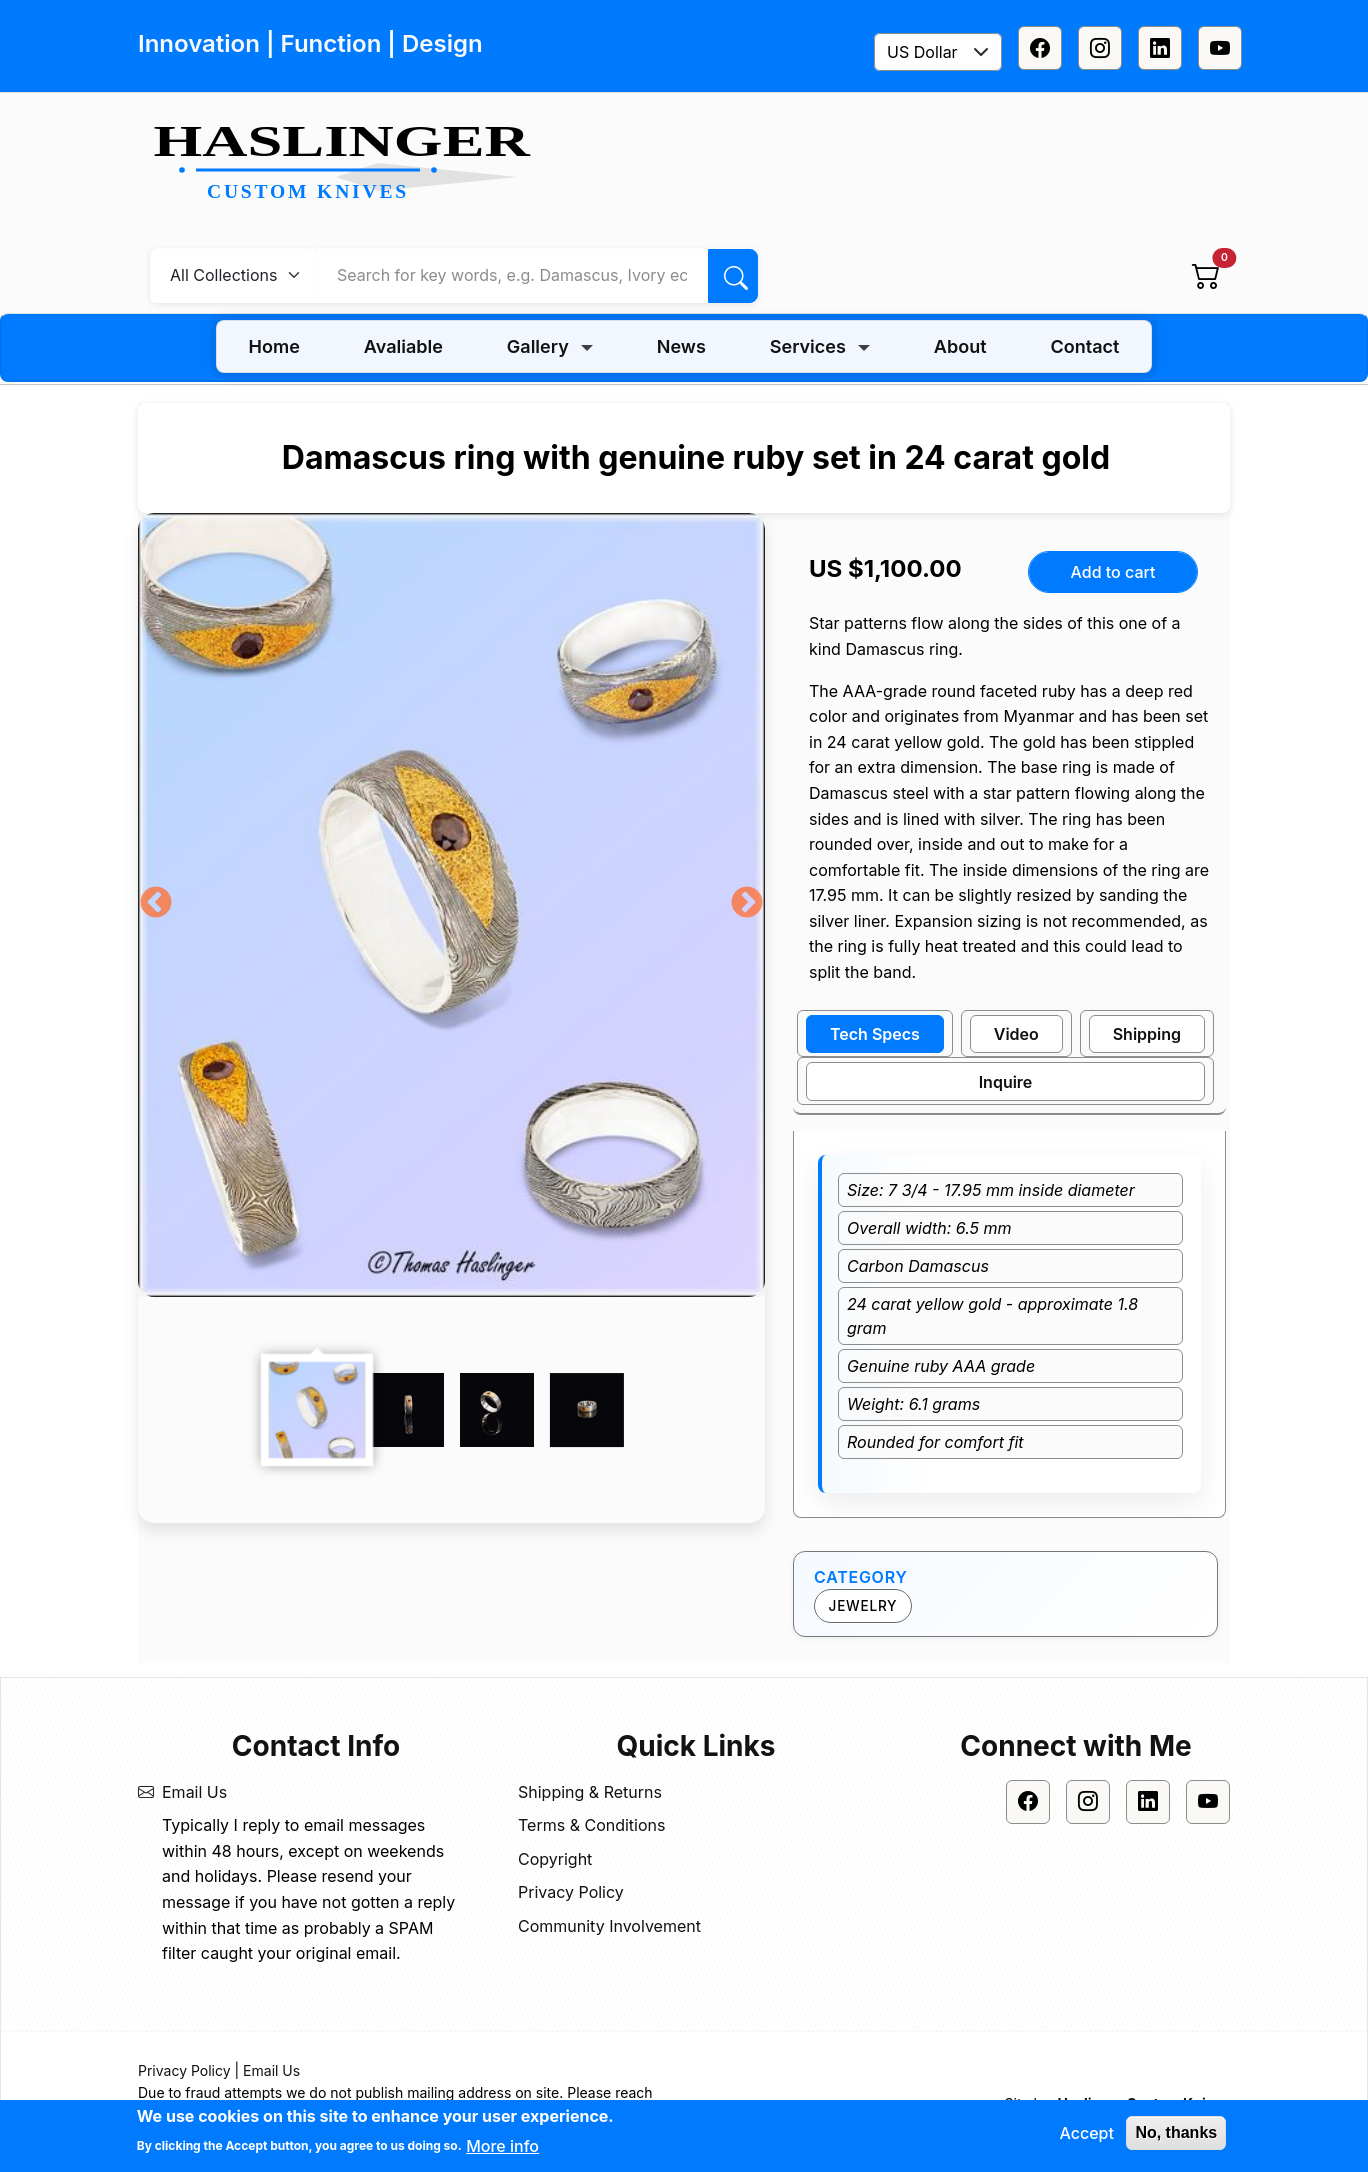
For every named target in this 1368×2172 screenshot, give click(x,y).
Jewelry (863, 1606)
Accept (1086, 2135)
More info (502, 2148)
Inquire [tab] (1006, 1082)
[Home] (350, 164)
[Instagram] (1100, 48)
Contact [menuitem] (1085, 346)
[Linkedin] (1160, 48)
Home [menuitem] (274, 346)
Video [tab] (1016, 1034)
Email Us (194, 1792)
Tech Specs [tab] (875, 1034)
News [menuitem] (681, 346)
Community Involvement (609, 1926)
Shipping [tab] (1147, 1034)
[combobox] (938, 52)
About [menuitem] (960, 346)
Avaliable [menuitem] (403, 346)
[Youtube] (1220, 48)
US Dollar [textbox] (922, 52)
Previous (156, 904)
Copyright (555, 1859)
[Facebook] (1040, 48)
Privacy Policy (571, 1892)
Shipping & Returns (590, 1792)
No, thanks (1176, 2134)
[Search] (733, 276)
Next (747, 904)
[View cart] (1206, 275)
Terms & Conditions (591, 1825)
